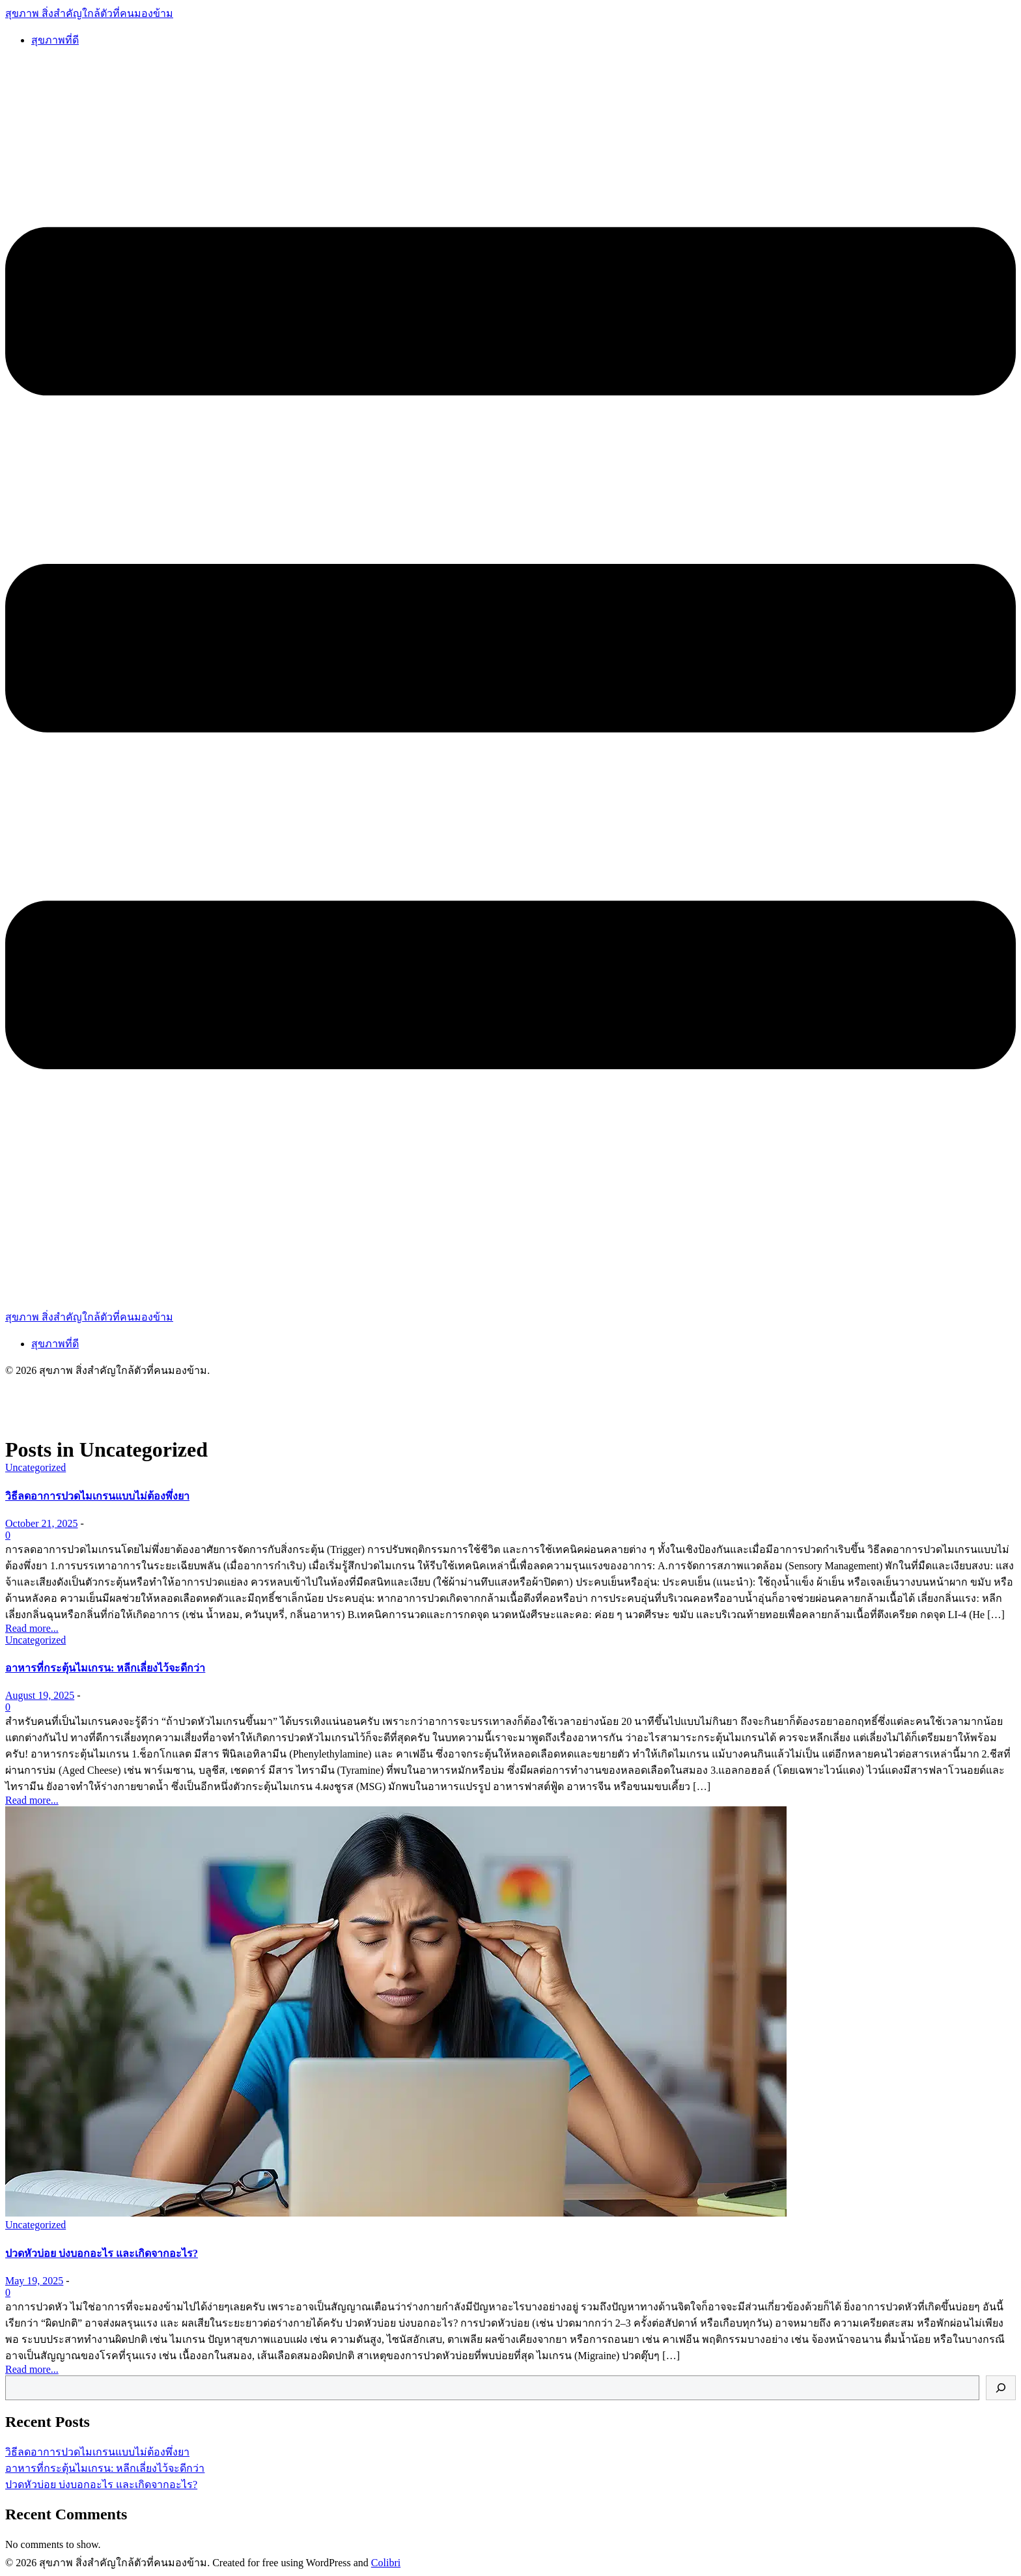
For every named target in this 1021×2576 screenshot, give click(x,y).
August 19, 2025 (39, 1695)
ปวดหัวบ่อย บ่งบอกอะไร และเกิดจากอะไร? (101, 2484)
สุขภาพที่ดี (55, 40)
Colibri (385, 2562)
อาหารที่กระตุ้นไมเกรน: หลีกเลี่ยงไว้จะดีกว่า (104, 2468)
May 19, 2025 (34, 2280)
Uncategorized (35, 1467)
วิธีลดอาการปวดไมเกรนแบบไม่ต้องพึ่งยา (97, 2451)
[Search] (1001, 2387)
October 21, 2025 (41, 1523)
